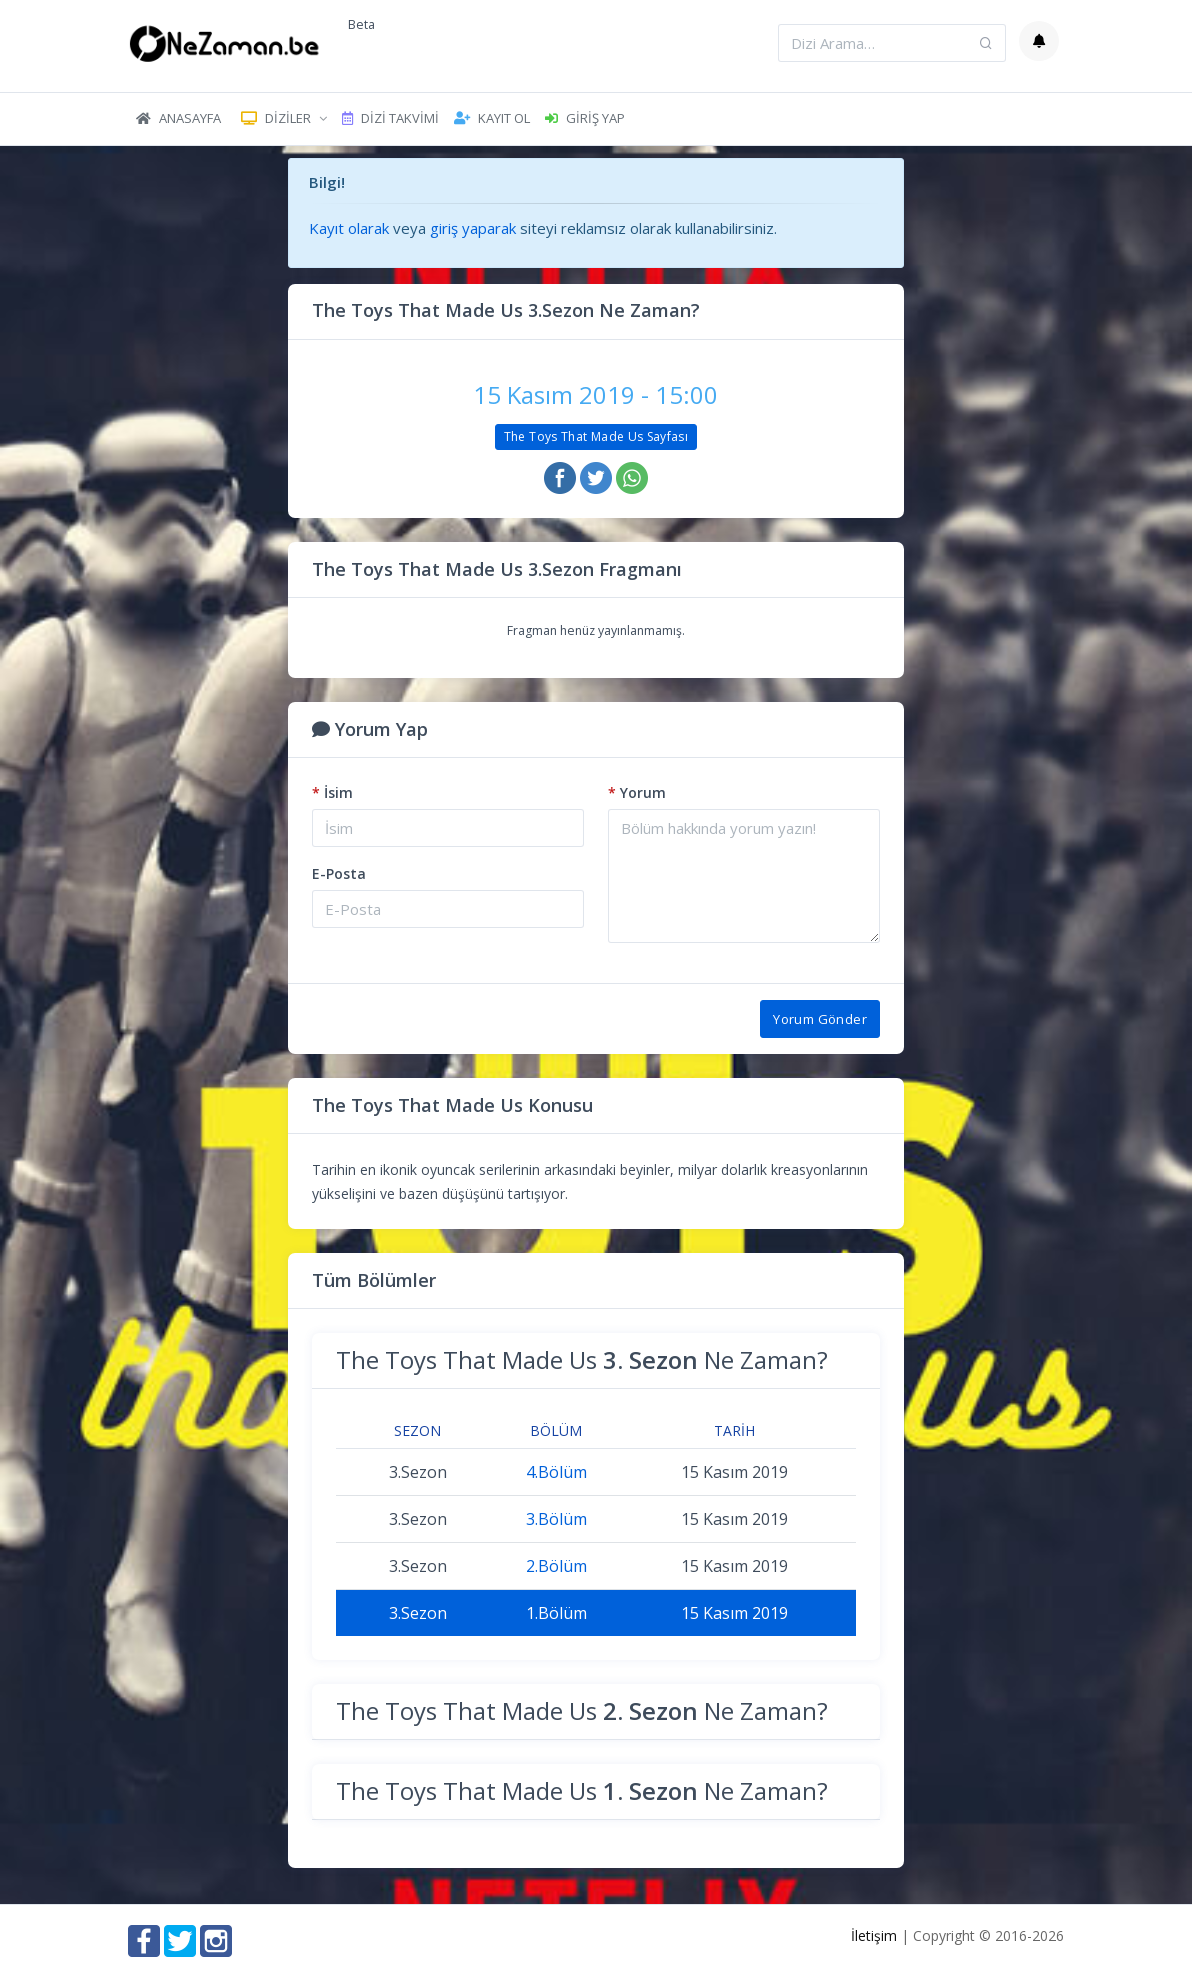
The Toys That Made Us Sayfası (596, 436)
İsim (332, 792)
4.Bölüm (556, 1472)
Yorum (637, 792)
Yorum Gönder (820, 1019)
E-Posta (339, 873)
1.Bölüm (556, 1613)
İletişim (874, 1935)
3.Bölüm (556, 1519)
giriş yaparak (473, 228)
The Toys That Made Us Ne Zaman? (582, 1359)
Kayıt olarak (349, 228)
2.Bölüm (556, 1566)
